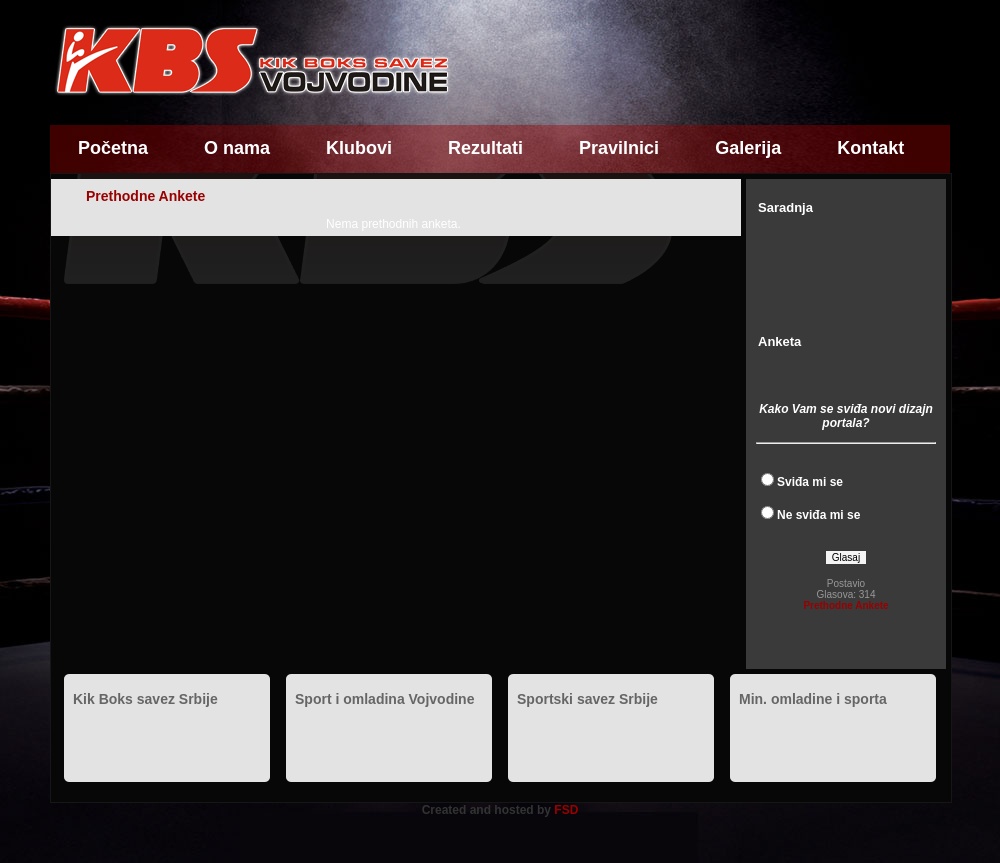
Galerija (748, 148)
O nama (237, 148)
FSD (566, 810)
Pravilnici (619, 148)
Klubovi (359, 148)
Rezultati (485, 148)
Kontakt (870, 148)
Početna (113, 148)
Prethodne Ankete (845, 605)
